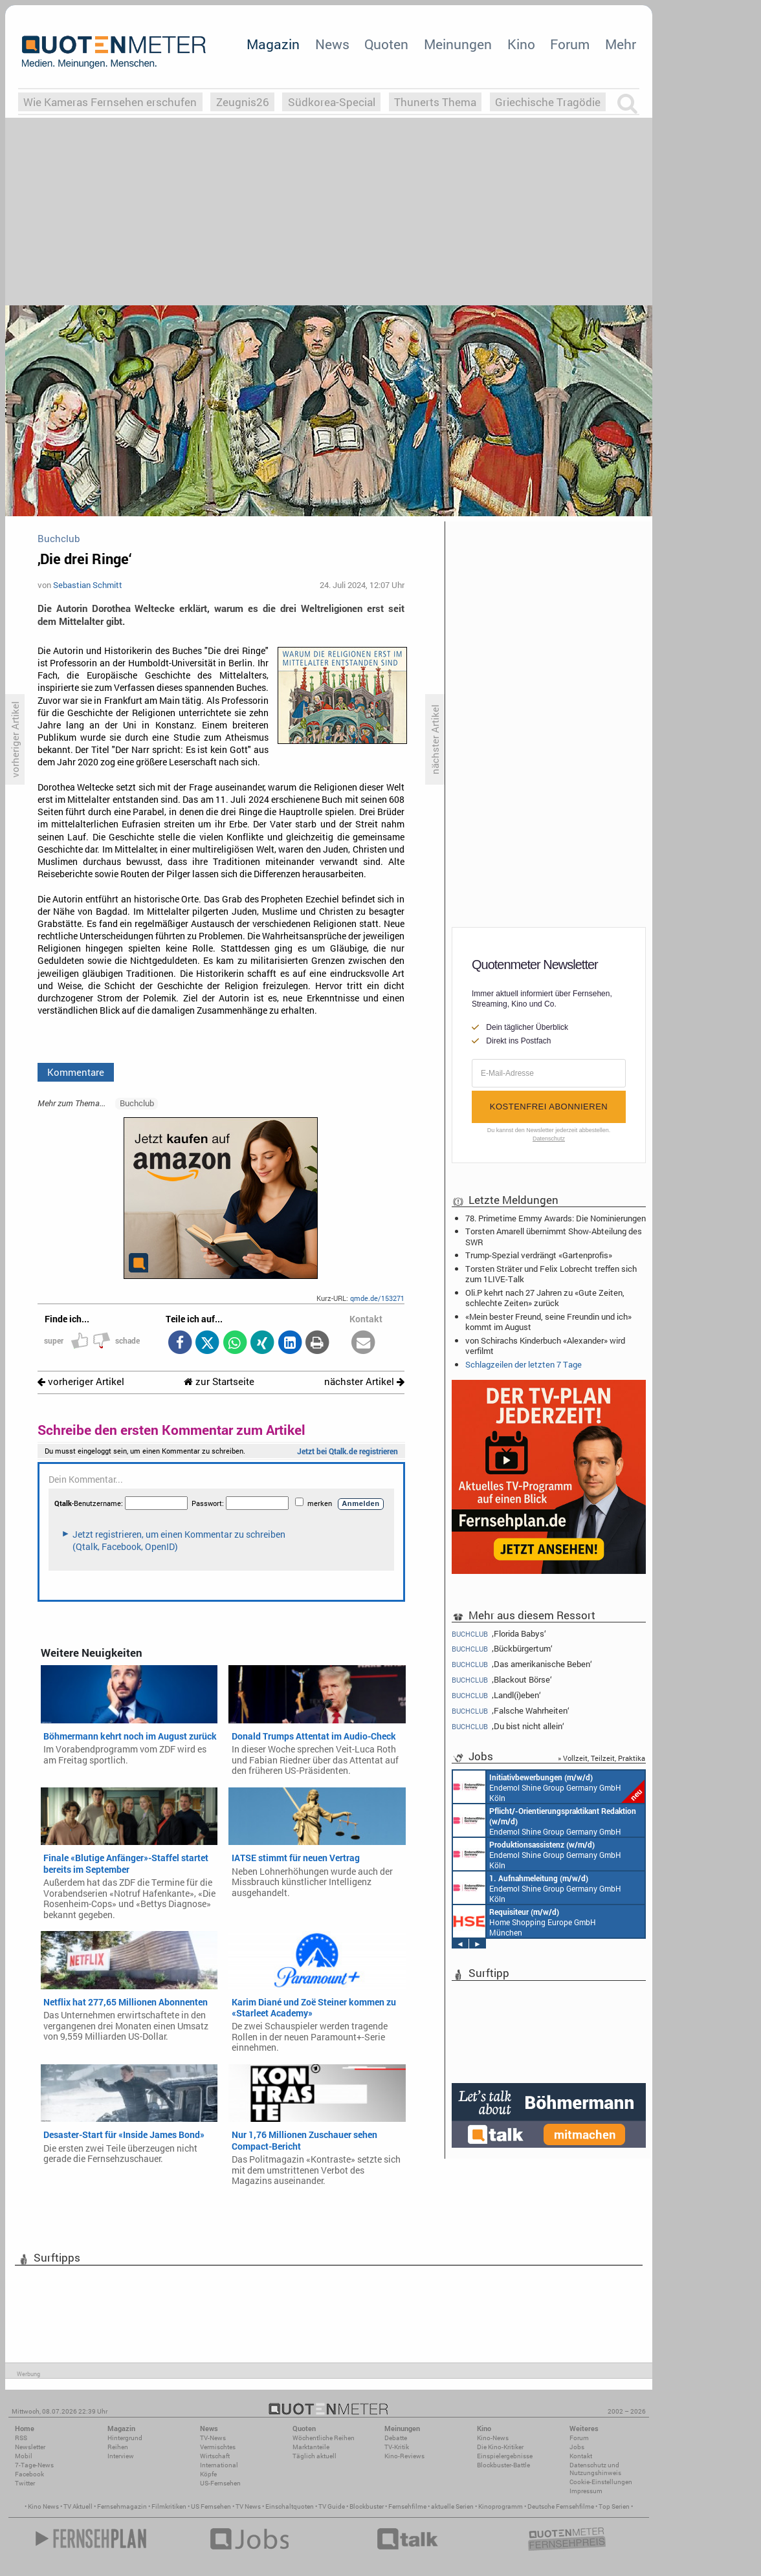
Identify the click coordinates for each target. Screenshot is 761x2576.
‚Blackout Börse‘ (502, 1679)
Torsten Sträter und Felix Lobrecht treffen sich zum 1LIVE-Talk (551, 1274)
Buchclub (137, 1103)
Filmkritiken (168, 2506)
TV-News (213, 2438)
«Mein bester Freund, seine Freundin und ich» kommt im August (548, 1322)
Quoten (386, 44)
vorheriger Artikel (81, 1381)
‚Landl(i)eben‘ (496, 1695)
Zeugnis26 (242, 101)
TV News (248, 2506)
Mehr (620, 44)
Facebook (29, 2474)
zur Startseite (219, 1381)
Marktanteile (310, 2447)
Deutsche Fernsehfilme (560, 2506)
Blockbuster (366, 2506)
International (219, 2465)
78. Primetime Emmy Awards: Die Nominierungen (555, 1218)
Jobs (576, 2447)
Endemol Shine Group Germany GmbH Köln (549, 1787)
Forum (570, 44)
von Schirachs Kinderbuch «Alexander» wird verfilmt (545, 1346)
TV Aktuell (78, 2506)
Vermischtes (218, 2447)
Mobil (23, 2456)
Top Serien (614, 2506)
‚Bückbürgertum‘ (502, 1648)
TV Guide (331, 2506)
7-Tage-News (34, 2465)
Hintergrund (124, 2438)
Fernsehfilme (407, 2506)
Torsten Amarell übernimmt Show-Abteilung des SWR (553, 1236)
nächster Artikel (364, 1381)
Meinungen (458, 44)
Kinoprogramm (500, 2506)
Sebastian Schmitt (87, 585)
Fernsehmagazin (122, 2506)
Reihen (117, 2447)
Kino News (43, 2506)
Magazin (273, 44)
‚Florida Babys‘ (499, 1633)
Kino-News (493, 2438)
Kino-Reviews (404, 2456)
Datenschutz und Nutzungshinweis (595, 2469)
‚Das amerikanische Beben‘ (522, 1664)
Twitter (25, 2483)
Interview (120, 2456)
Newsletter (30, 2447)
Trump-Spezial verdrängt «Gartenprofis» (538, 1255)
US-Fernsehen (220, 2483)
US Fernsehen (211, 2506)
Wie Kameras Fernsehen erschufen (110, 101)
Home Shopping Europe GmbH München (524, 1921)
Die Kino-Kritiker (500, 2447)
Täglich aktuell (314, 2456)
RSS (21, 2438)
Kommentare (75, 1071)
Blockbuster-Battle (503, 2465)
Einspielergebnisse (505, 2456)
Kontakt (580, 2456)
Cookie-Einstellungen (600, 2482)
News (332, 44)
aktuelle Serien (452, 2506)
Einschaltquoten (289, 2506)
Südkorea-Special (331, 101)
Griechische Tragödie (548, 101)
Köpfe (208, 2474)
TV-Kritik (396, 2447)
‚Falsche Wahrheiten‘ (510, 1710)
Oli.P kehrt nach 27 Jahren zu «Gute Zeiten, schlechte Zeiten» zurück (544, 1298)
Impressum (585, 2491)
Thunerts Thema (435, 101)
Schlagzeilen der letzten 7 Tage (523, 1364)
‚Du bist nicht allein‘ (508, 1726)
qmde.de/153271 (377, 1298)
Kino (521, 44)
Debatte (395, 2438)
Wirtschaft (215, 2456)
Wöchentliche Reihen (323, 2438)
